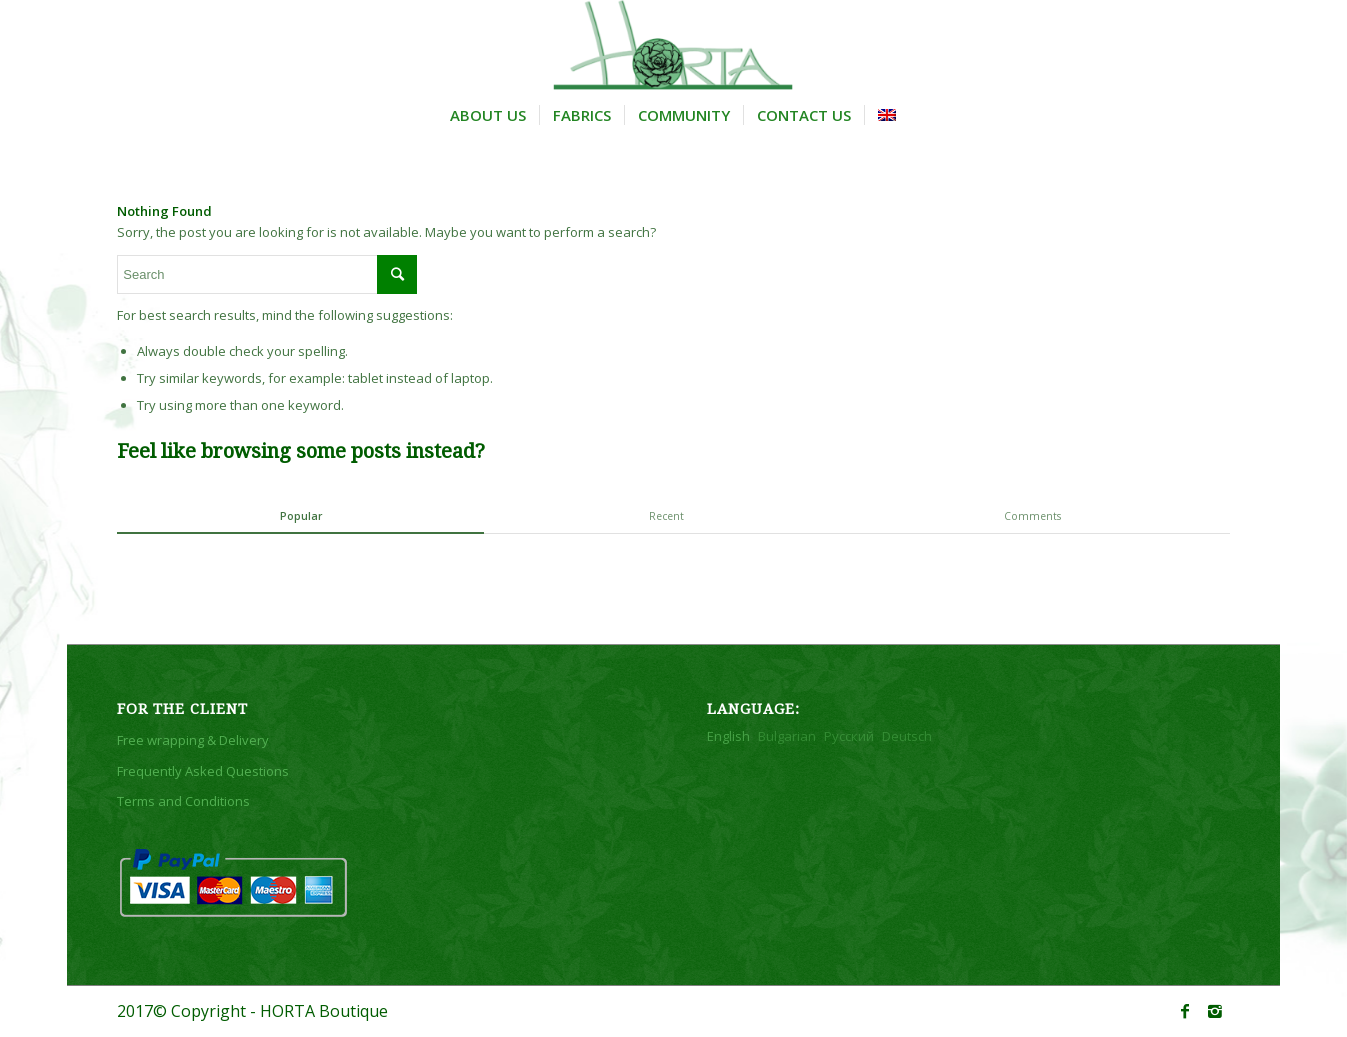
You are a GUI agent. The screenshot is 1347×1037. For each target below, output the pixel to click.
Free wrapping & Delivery (193, 740)
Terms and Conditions (183, 801)
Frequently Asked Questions (203, 771)
